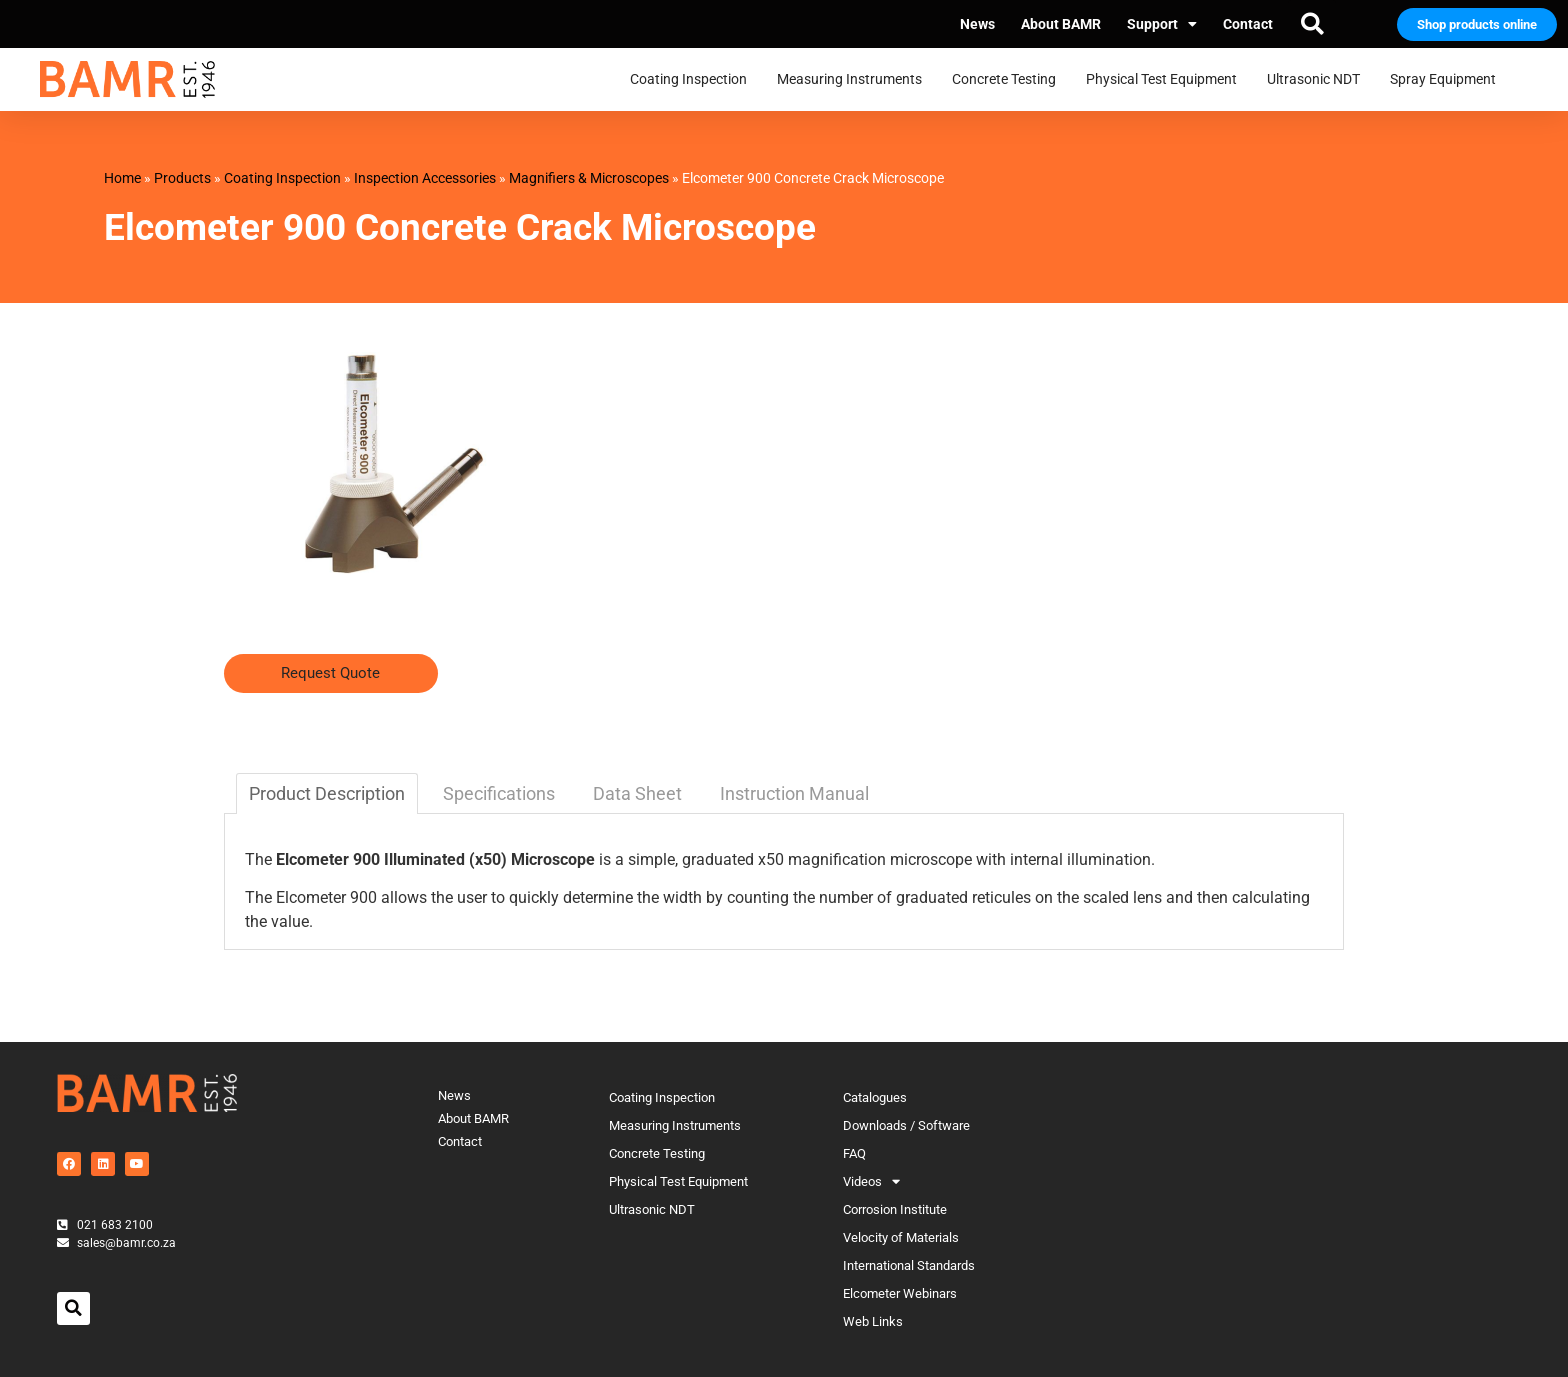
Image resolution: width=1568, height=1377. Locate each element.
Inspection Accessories (425, 178)
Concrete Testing (1009, 80)
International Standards (909, 1265)
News (977, 24)
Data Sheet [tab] (637, 793)
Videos (871, 1182)
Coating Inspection (693, 80)
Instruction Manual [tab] (794, 793)
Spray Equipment (1448, 80)
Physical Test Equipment (1166, 80)
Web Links (873, 1321)
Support (1162, 24)
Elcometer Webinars (900, 1293)
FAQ (854, 1153)
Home (122, 178)
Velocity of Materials (901, 1237)
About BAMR (1061, 24)
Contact (1248, 24)
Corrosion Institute (895, 1209)
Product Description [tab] (327, 793)
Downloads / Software (906, 1125)
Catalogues (875, 1097)
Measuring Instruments (854, 80)
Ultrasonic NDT (1318, 80)
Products (182, 178)
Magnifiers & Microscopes (589, 178)
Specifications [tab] (499, 793)
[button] (1312, 24)
